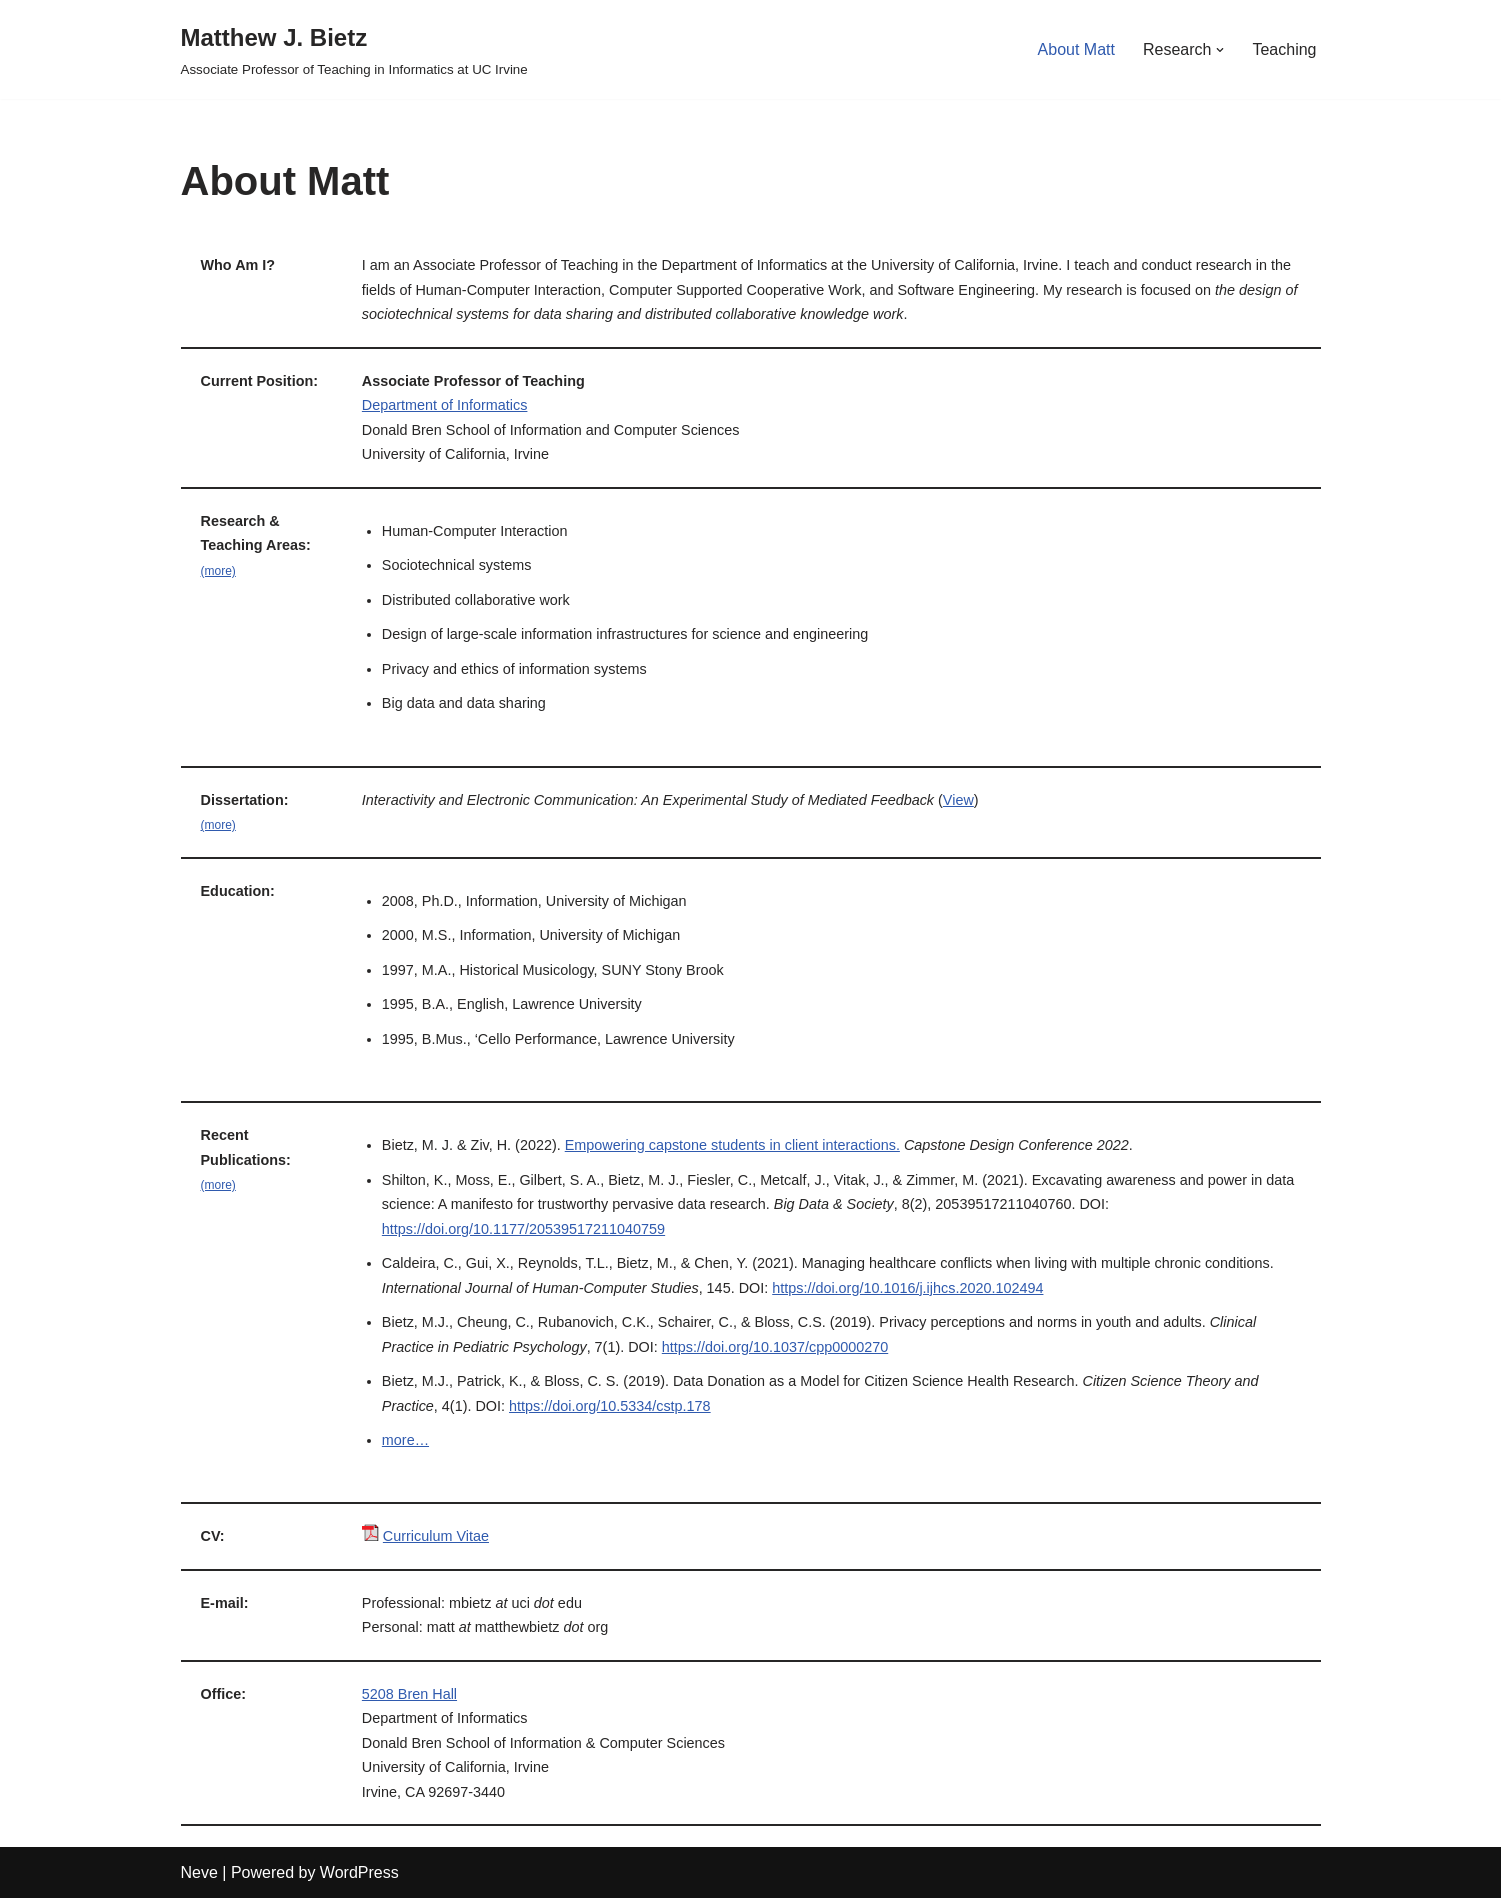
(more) (218, 571)
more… (405, 1440)
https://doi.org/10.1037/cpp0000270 (775, 1347)
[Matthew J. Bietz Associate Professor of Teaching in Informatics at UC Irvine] (354, 49)
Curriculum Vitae (436, 1536)
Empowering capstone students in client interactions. (732, 1145)
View (958, 800)
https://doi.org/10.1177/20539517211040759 (523, 1229)
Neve (199, 1872)
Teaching (1284, 49)
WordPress (359, 1872)
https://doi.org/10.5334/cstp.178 (610, 1406)
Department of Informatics (445, 405)
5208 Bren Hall (409, 1694)
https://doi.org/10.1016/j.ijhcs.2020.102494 (907, 1288)
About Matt (1076, 49)
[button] (1220, 50)
